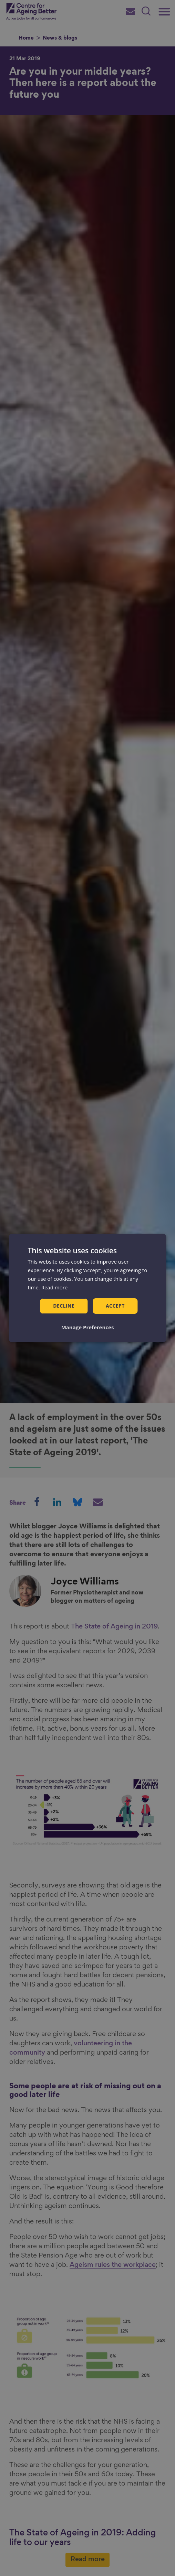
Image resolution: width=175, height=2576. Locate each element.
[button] (87, 1327)
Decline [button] (63, 1305)
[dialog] (87, 1288)
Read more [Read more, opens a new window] (54, 1287)
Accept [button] (115, 1305)
